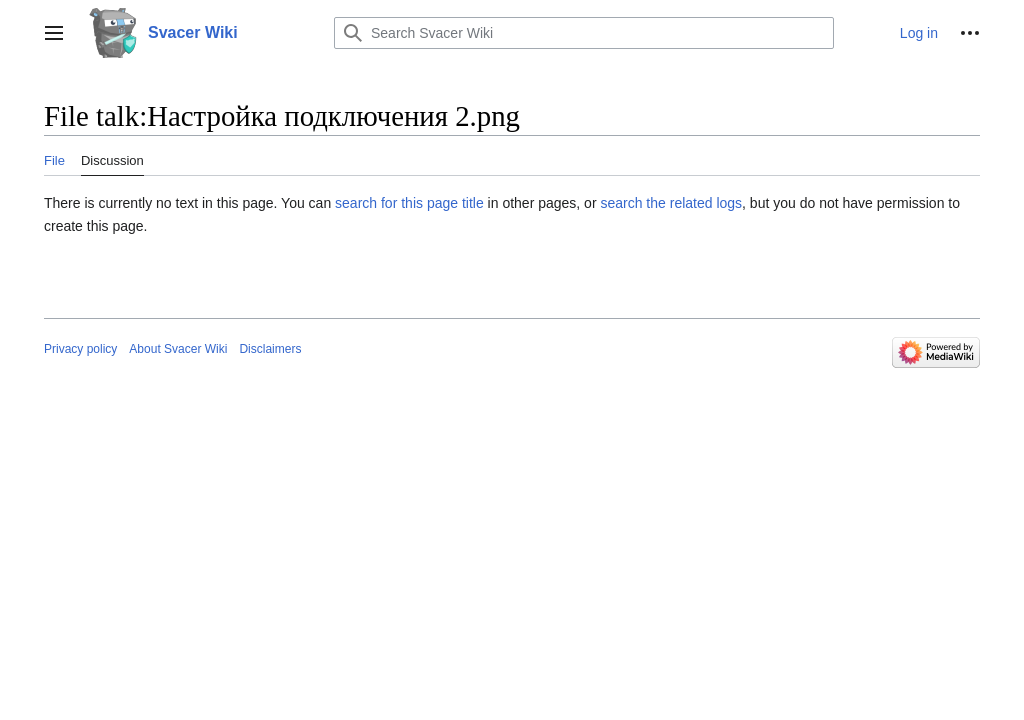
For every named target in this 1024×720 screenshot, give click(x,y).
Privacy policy (80, 349)
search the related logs (671, 203)
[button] (54, 33)
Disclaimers (270, 349)
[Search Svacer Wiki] (584, 33)
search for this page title (409, 203)
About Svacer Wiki (178, 349)
